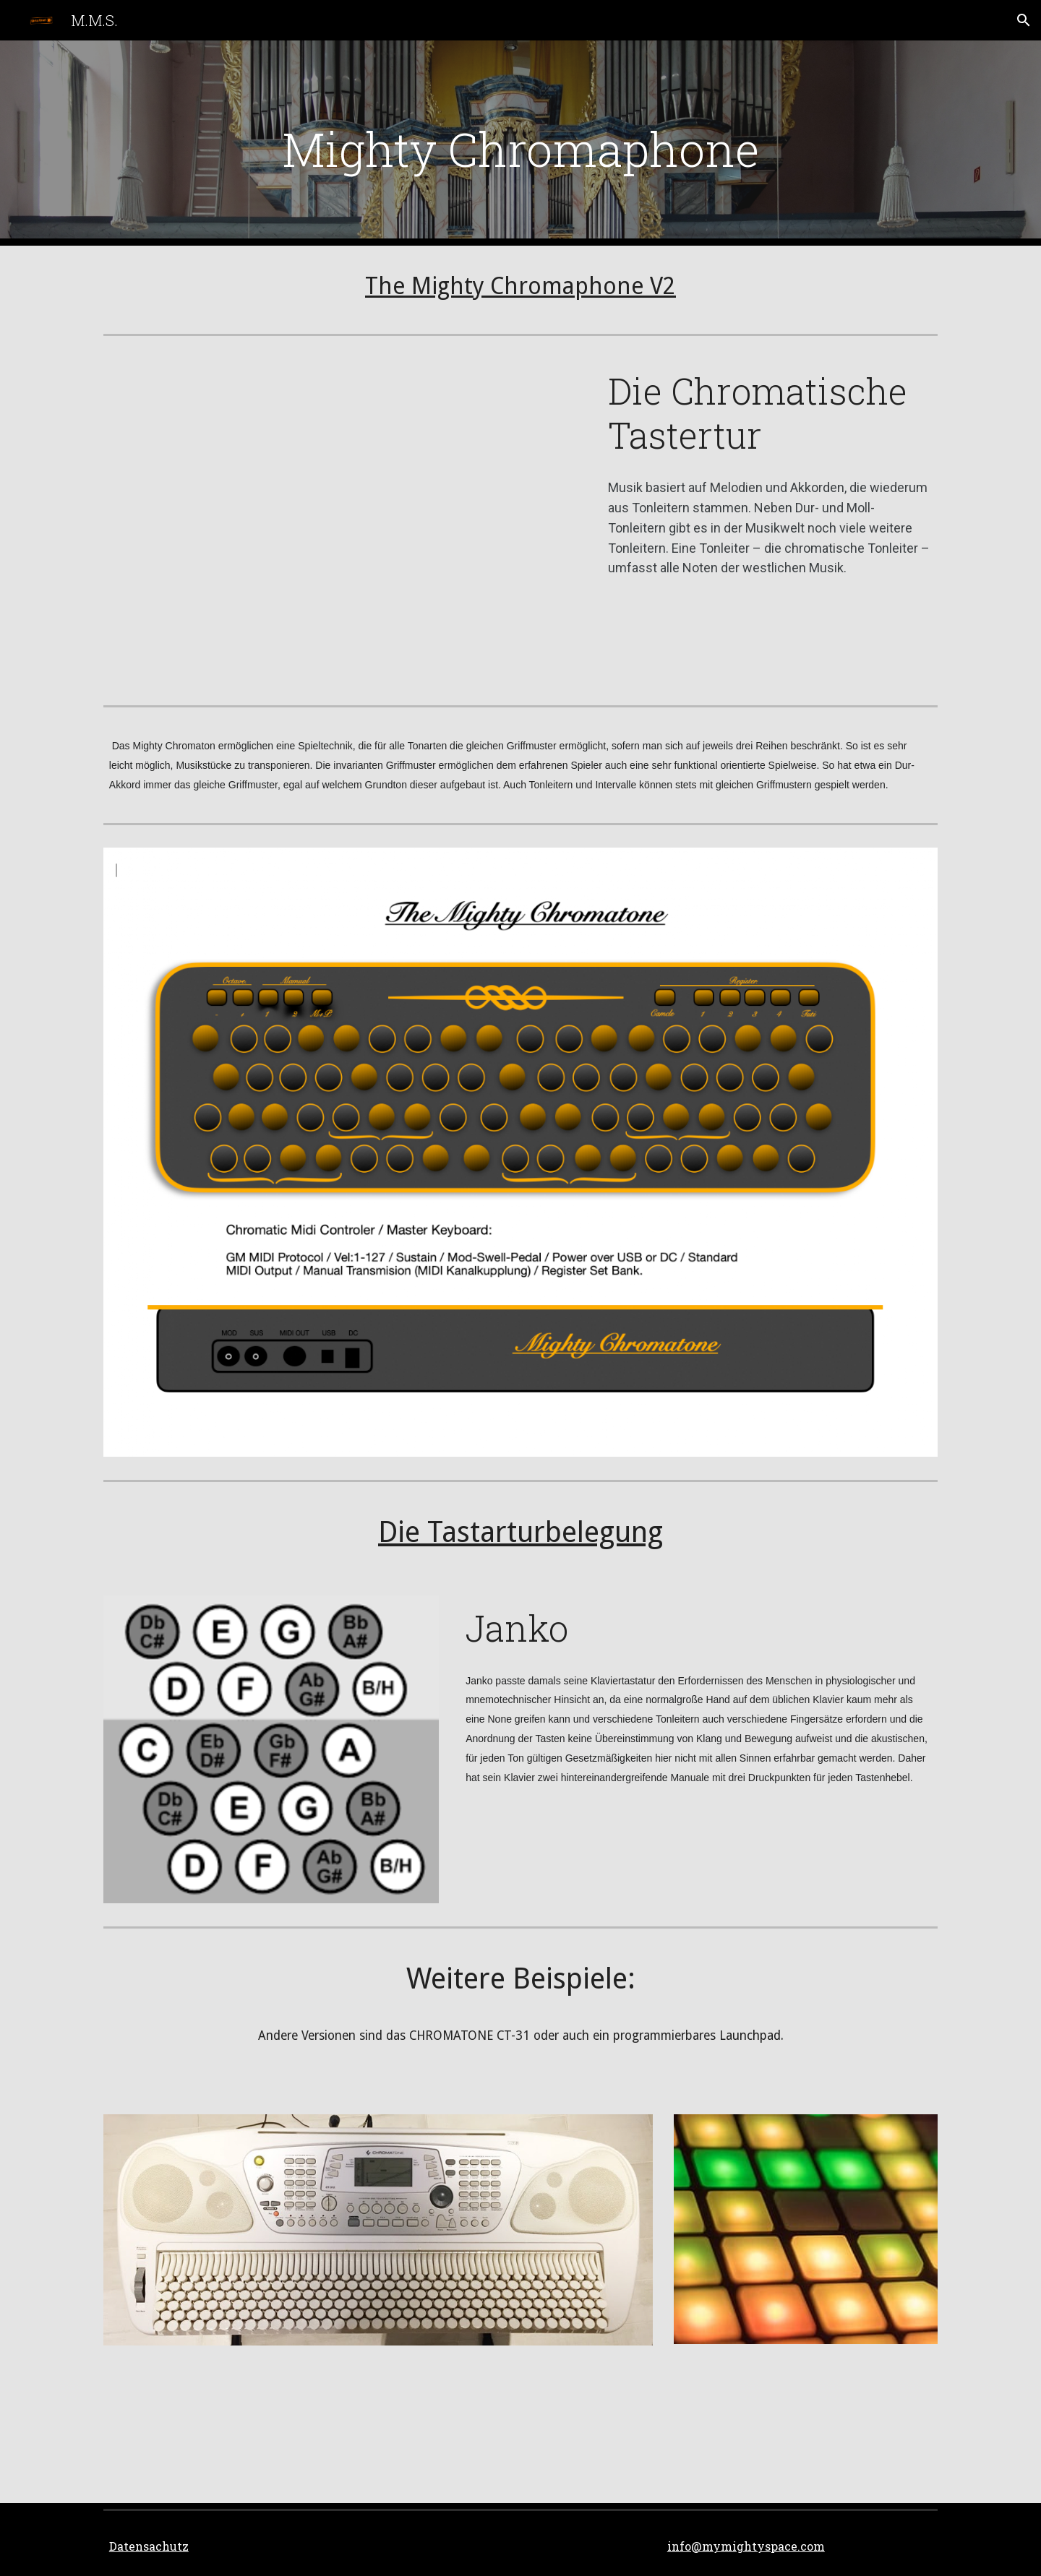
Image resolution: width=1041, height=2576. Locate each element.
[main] (520, 143)
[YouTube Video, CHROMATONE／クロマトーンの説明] (342, 520)
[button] (1023, 20)
